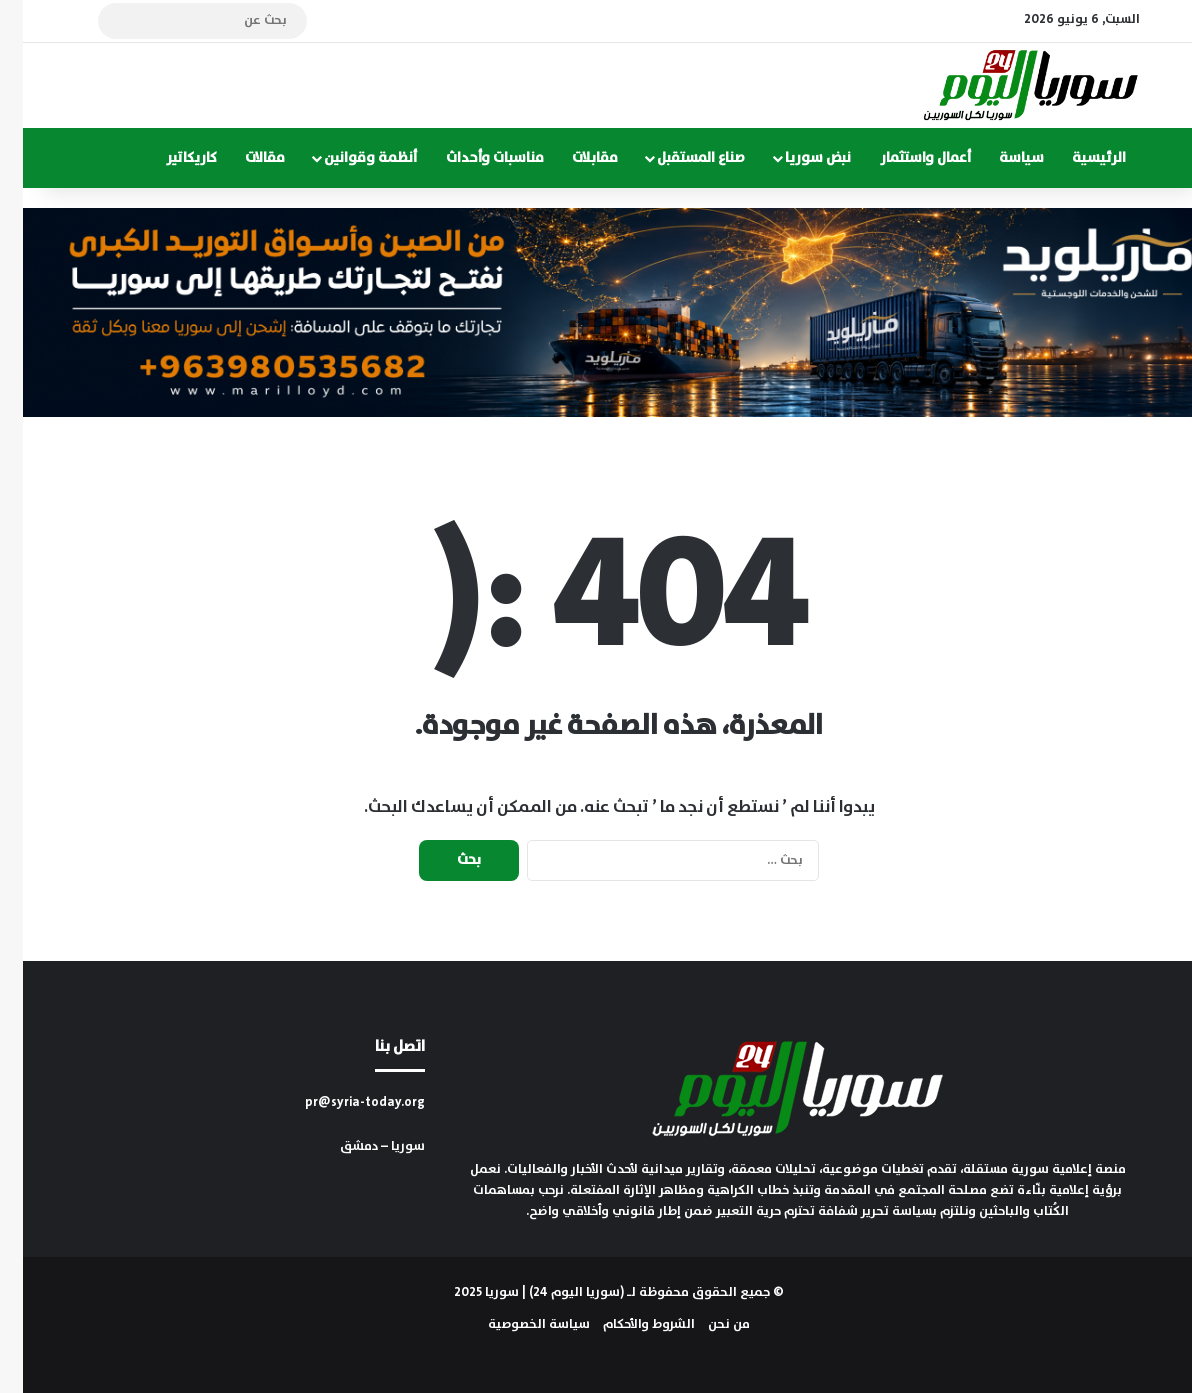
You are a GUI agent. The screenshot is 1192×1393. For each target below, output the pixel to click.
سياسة (998, 158)
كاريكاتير (168, 158)
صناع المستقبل (678, 158)
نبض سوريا (795, 158)
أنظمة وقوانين (347, 158)
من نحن (706, 1324)
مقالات (242, 158)
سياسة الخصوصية (516, 1324)
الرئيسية (1076, 158)
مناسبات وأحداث (472, 158)
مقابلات (572, 158)
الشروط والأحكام (626, 1324)
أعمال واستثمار (902, 158)
